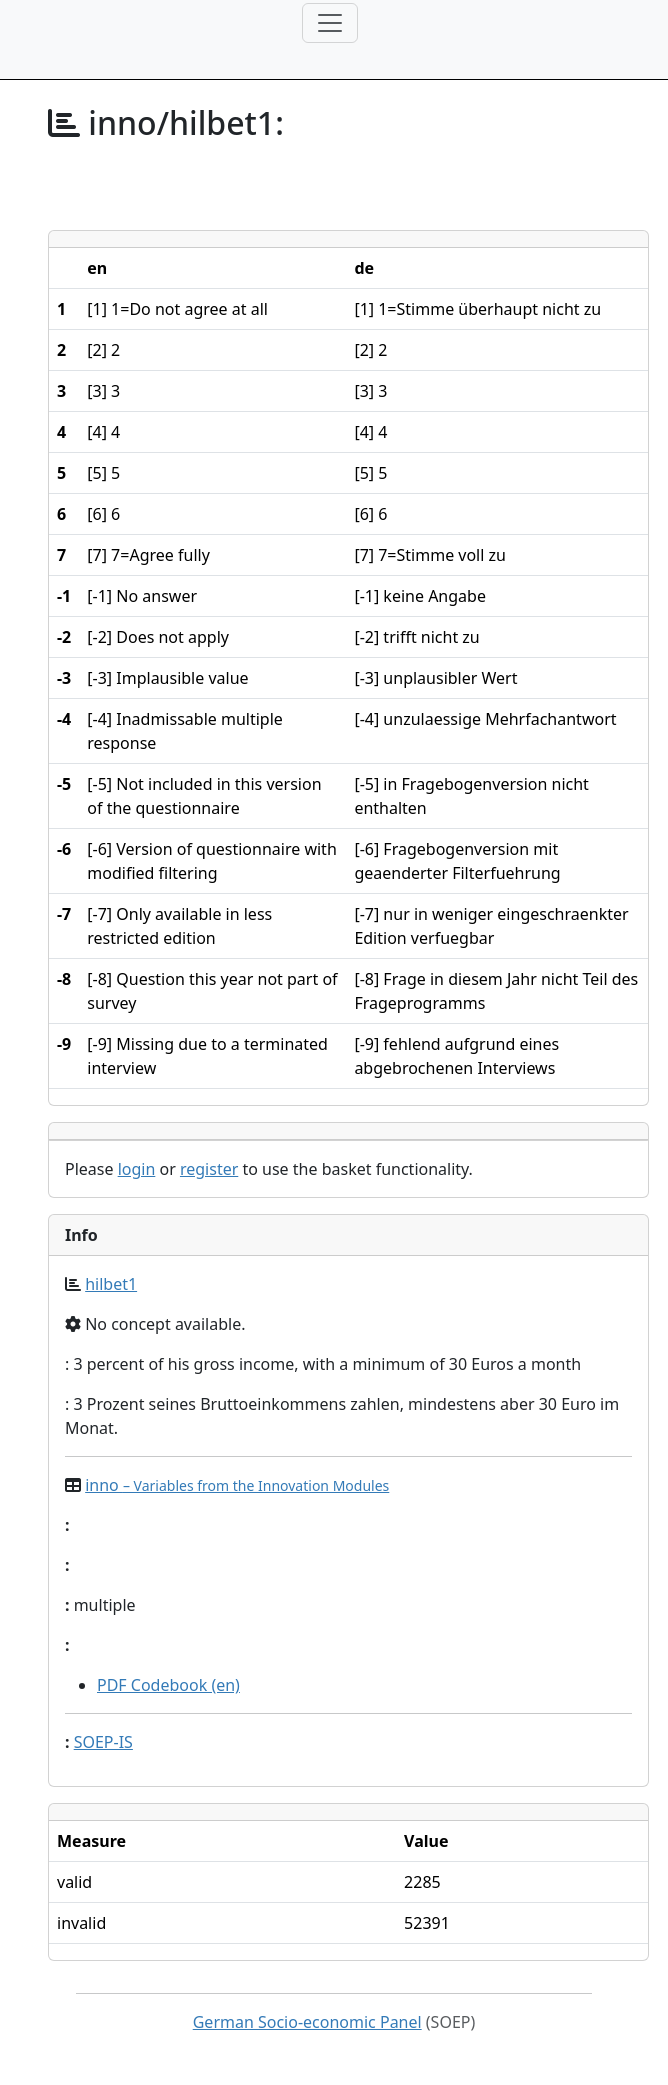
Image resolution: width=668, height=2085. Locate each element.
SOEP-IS (103, 1742)
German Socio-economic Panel (307, 2022)
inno (237, 1485)
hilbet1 (111, 1284)
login (137, 1169)
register (209, 1169)
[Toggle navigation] (330, 23)
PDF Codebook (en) (168, 1685)
